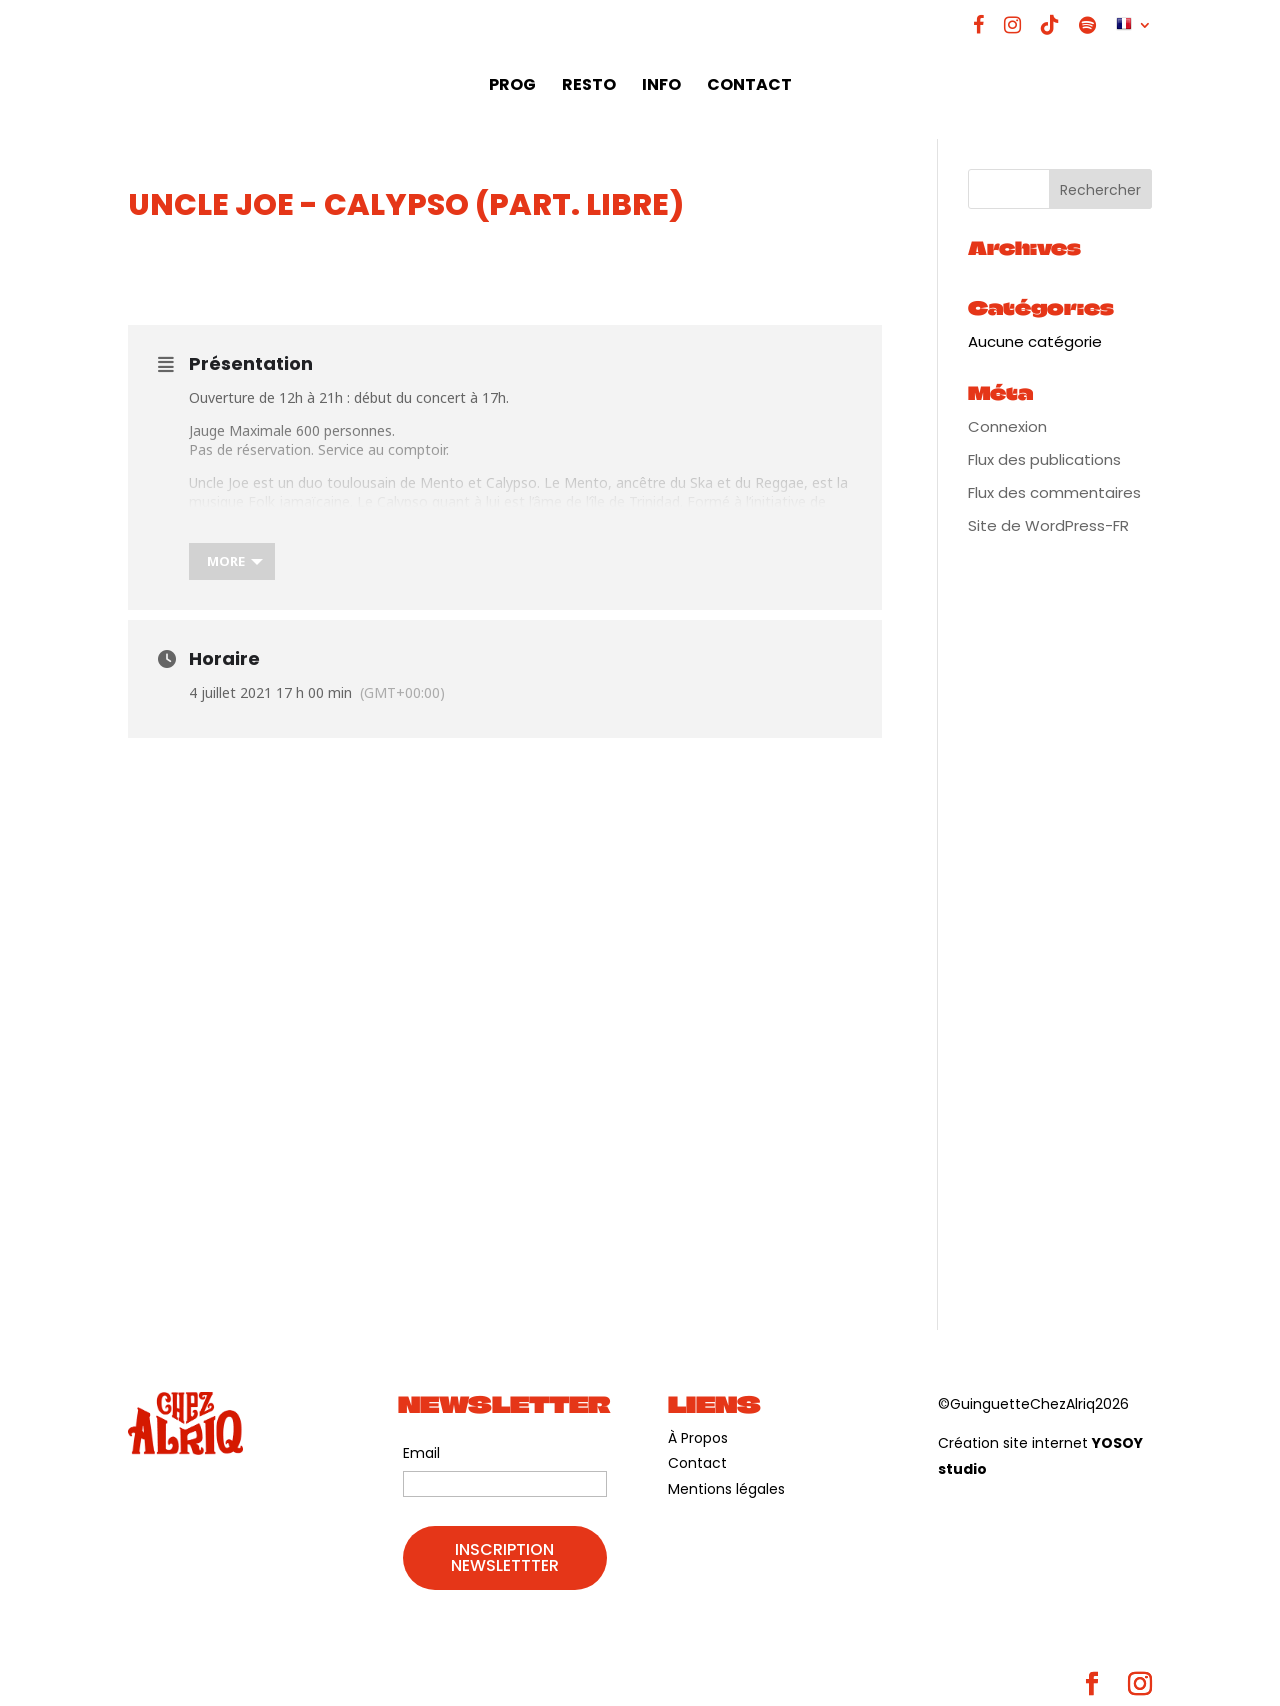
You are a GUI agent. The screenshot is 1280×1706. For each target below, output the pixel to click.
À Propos (698, 1438)
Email (421, 1453)
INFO (661, 87)
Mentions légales (726, 1489)
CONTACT (749, 87)
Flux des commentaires (1054, 492)
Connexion (1007, 426)
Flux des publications (1044, 459)
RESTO (589, 87)
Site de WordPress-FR (1048, 525)
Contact (697, 1463)
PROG (512, 87)
